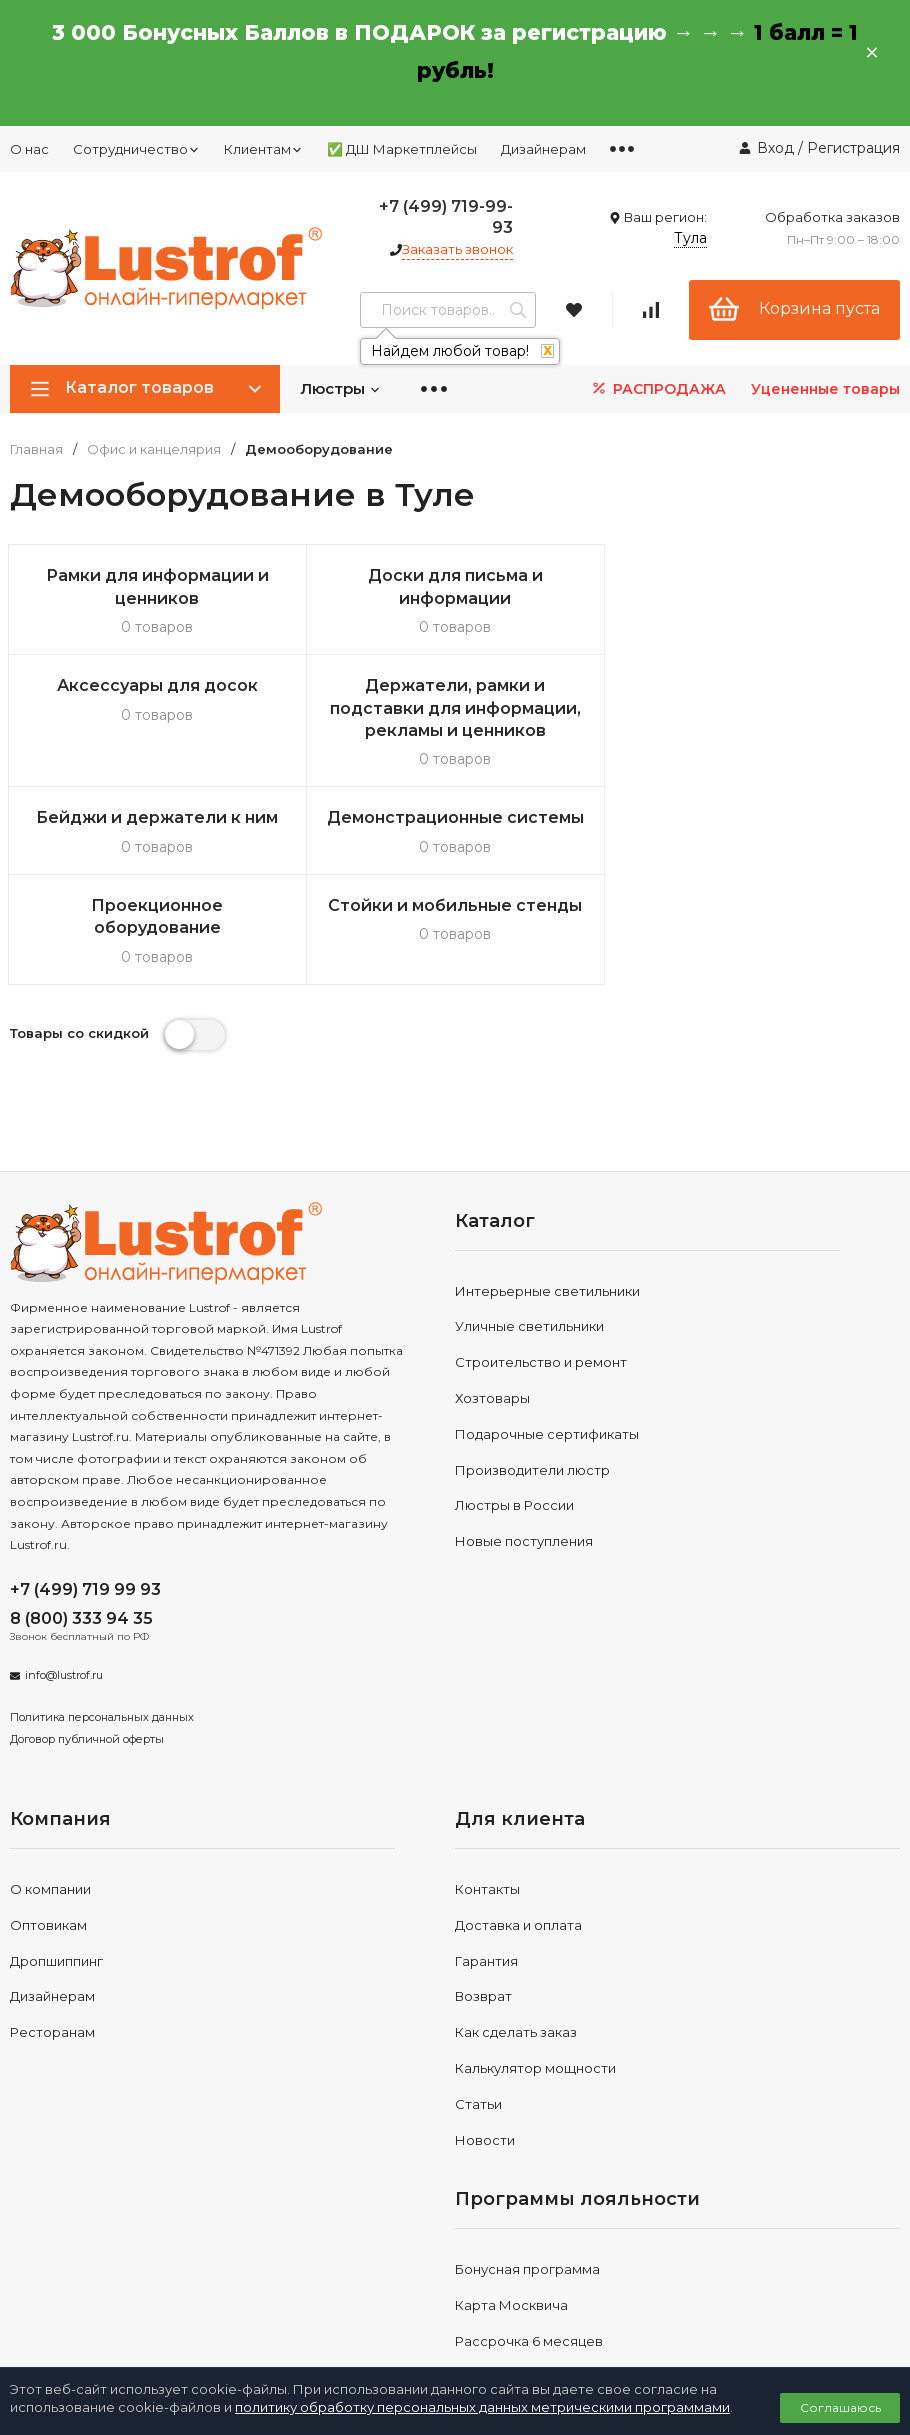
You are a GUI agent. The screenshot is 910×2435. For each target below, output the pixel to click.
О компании (50, 1802)
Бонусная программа (527, 2182)
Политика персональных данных (102, 1630)
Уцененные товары (825, 389)
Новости (485, 2052)
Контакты (487, 1802)
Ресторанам (52, 1945)
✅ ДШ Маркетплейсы (402, 149)
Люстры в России (514, 1418)
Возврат (483, 1909)
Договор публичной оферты (87, 1652)
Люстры (340, 388)
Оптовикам (48, 1837)
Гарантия (486, 1873)
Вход (775, 148)
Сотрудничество (136, 149)
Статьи (478, 2016)
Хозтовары (492, 1311)
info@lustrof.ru (64, 1588)
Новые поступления (524, 1454)
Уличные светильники (529, 1239)
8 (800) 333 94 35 (81, 1530)
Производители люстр (532, 1382)
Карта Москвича (511, 2218)
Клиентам (263, 149)
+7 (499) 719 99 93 (85, 1501)
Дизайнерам (543, 149)
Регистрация (853, 148)
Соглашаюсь (840, 2407)
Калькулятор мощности (535, 1981)
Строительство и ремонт (541, 1275)
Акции (475, 2289)
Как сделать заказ (516, 1945)
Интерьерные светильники (547, 1203)
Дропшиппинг (56, 1873)
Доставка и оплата (518, 1837)
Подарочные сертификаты (547, 1346)
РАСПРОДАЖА (657, 388)
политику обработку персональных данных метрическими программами (482, 2407)
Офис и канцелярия (154, 449)
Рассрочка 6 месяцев (529, 2254)
